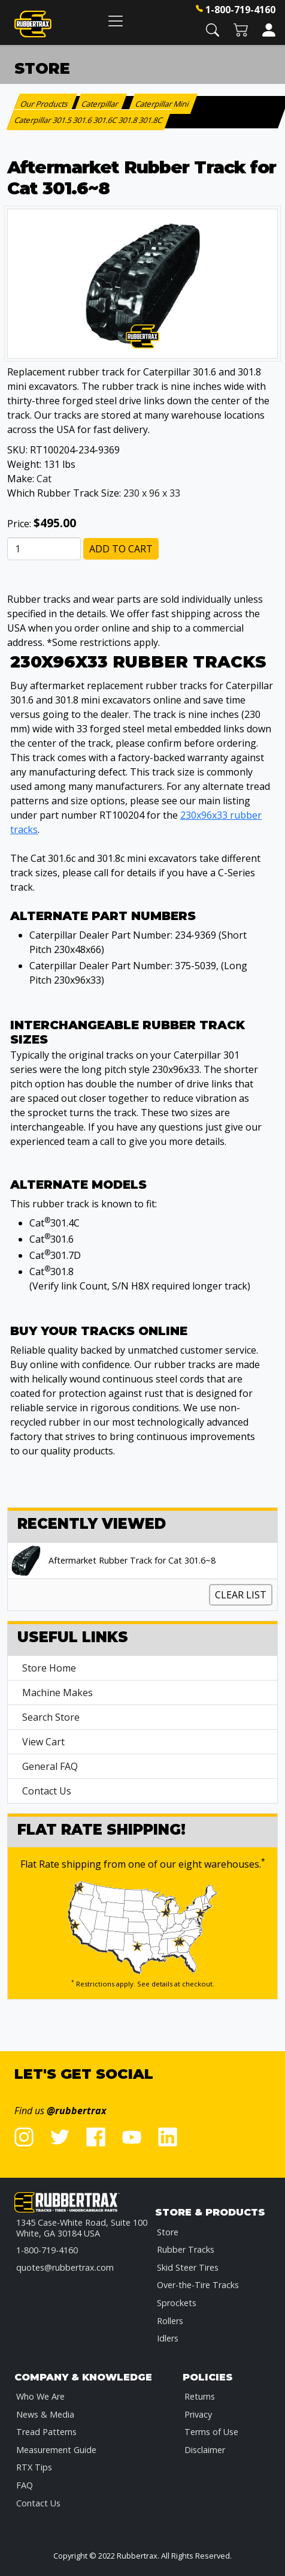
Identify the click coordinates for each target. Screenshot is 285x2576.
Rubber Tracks (185, 2249)
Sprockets (176, 2303)
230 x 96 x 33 (151, 493)
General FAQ (50, 1766)
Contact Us (46, 1791)
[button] (212, 29)
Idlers (167, 2338)
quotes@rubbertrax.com (65, 2267)
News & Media (45, 2414)
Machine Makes (57, 1692)
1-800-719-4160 (240, 9)
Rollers (170, 2320)
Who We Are (40, 2396)
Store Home (49, 1668)
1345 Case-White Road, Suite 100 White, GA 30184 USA (81, 2228)
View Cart (43, 1741)
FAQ (24, 2485)
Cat (44, 478)
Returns (199, 2396)
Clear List (240, 1594)
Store (167, 2232)
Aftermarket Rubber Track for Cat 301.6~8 (132, 1560)
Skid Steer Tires (188, 2267)
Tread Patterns (46, 2431)
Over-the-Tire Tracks (198, 2285)
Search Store (51, 1717)
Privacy (198, 2414)
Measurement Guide (56, 2449)
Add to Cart (121, 548)
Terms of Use (211, 2431)
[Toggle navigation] (116, 20)
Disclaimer (204, 2449)
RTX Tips (34, 2467)
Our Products (45, 103)
